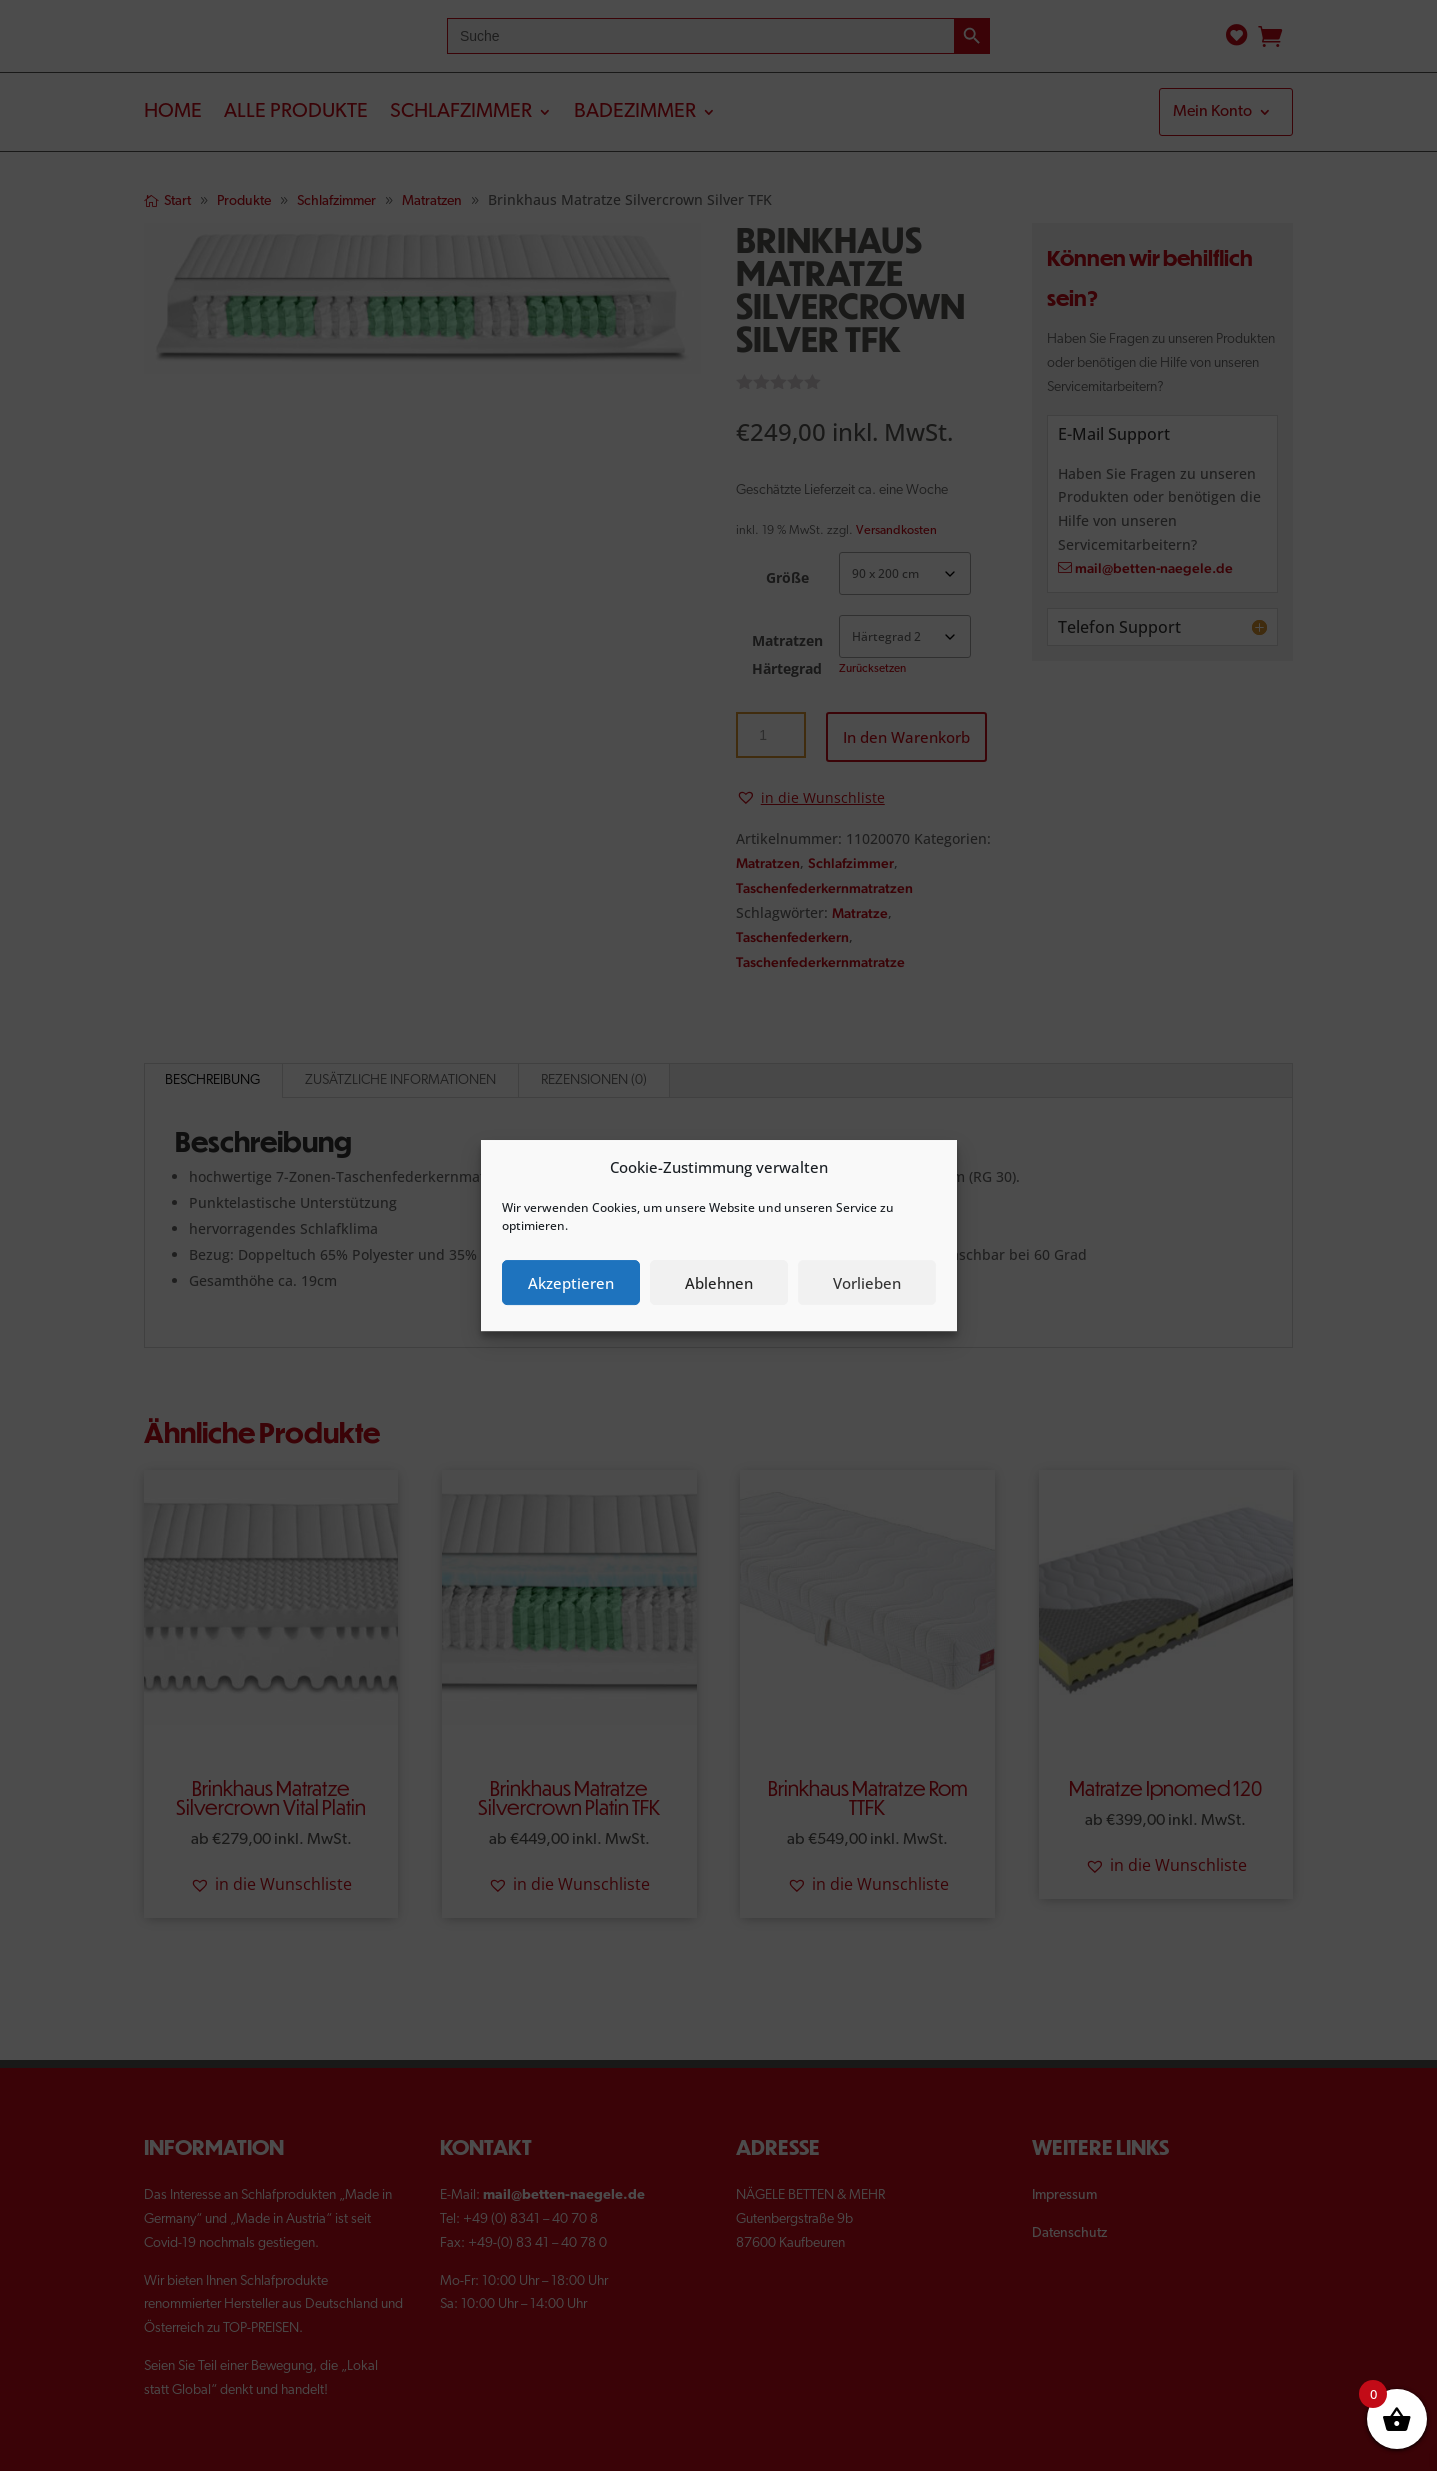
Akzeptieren (571, 1283)
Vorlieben (867, 1283)
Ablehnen (719, 1283)
